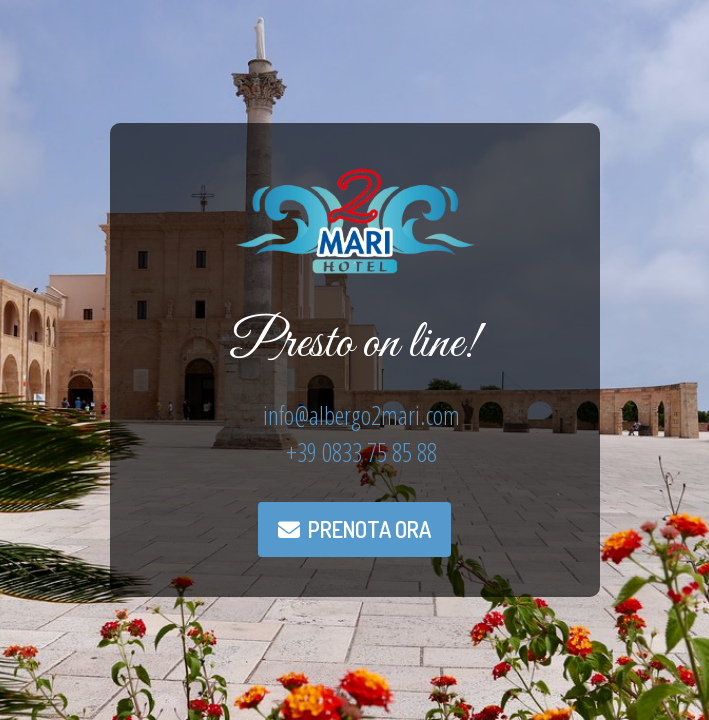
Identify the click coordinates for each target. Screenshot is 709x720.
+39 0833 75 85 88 (361, 452)
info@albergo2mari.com (361, 415)
